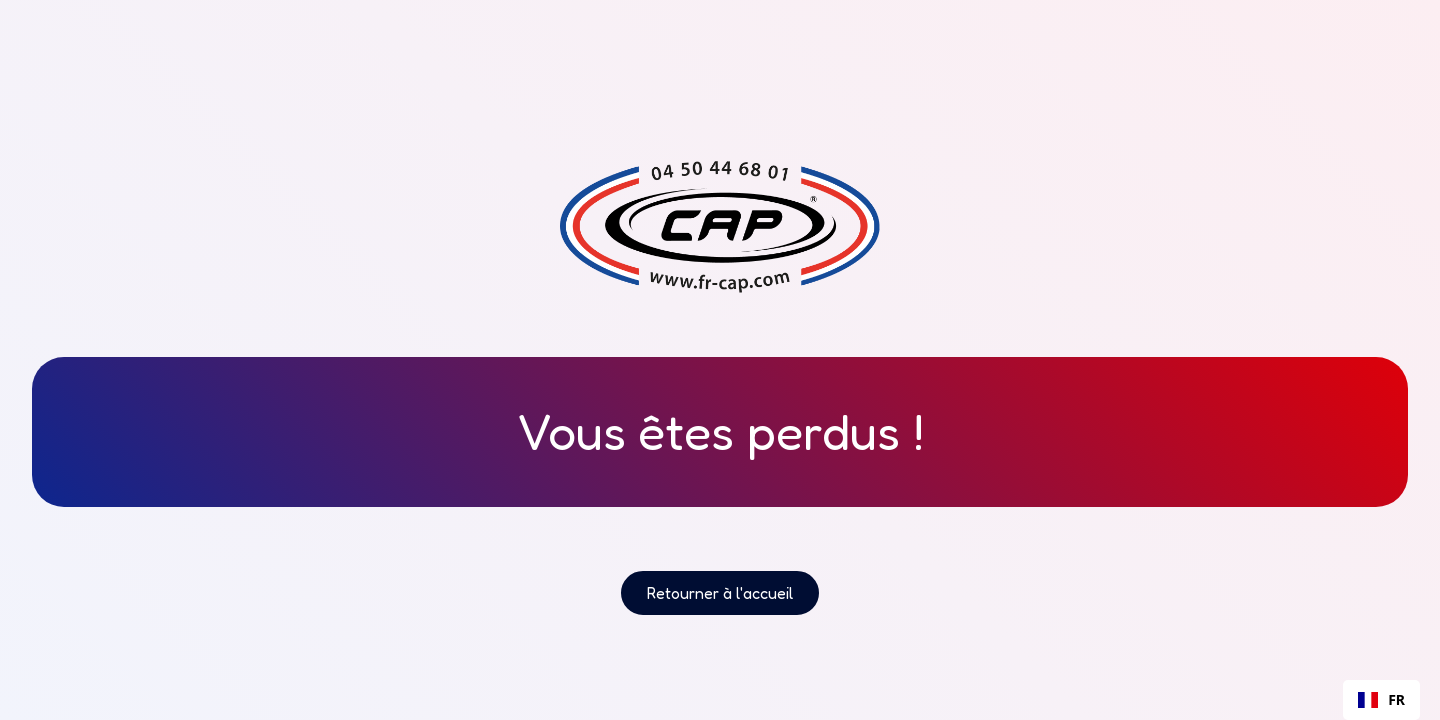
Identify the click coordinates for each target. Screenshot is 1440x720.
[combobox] (1381, 700)
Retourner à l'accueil (720, 593)
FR (1381, 699)
